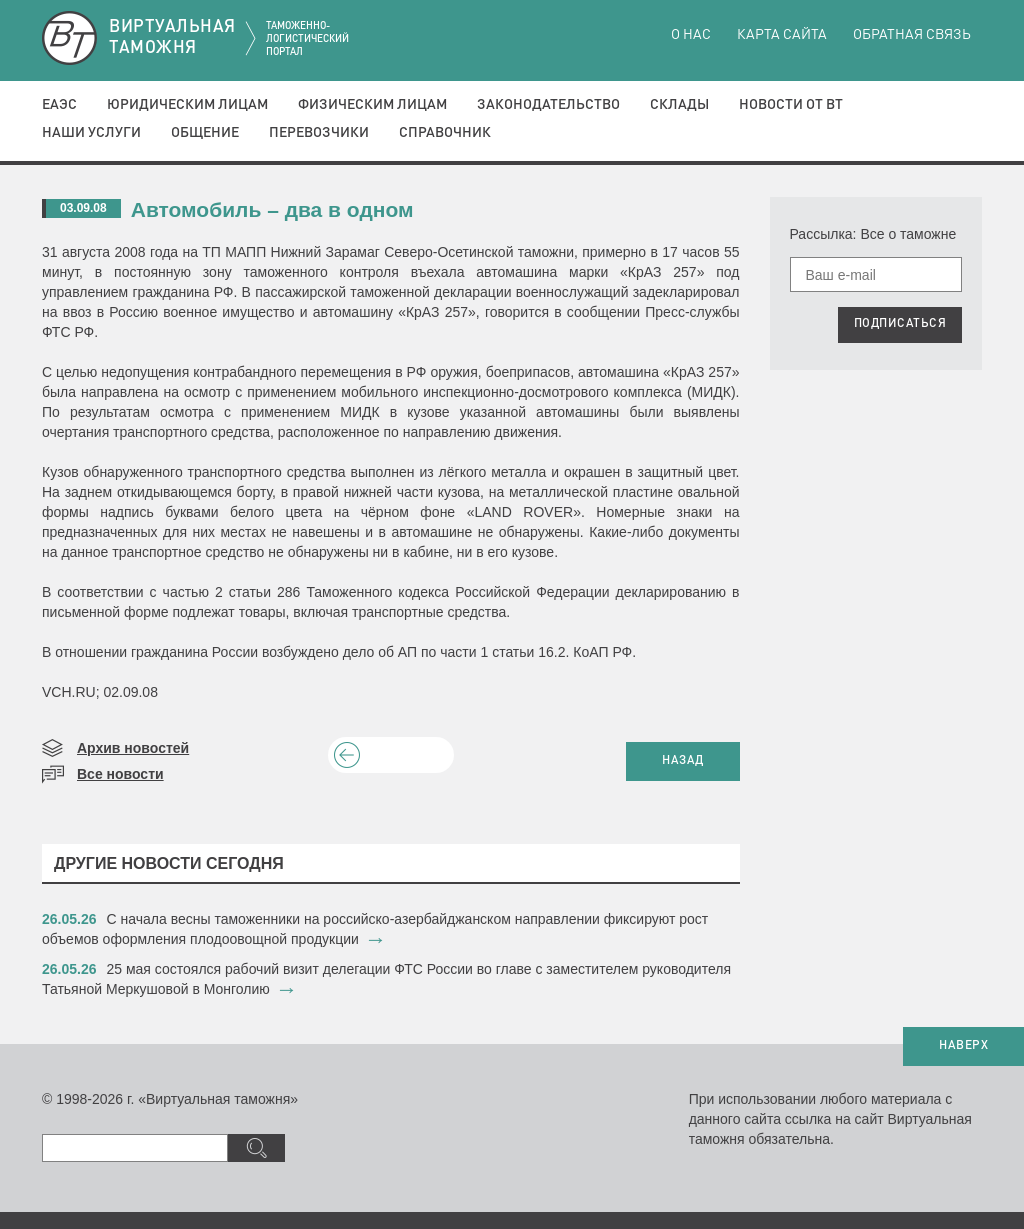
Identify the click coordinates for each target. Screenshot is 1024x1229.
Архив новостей (133, 748)
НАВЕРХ (963, 1046)
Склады (679, 105)
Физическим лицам (372, 105)
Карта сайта (782, 35)
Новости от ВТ (791, 105)
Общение (205, 133)
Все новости (120, 774)
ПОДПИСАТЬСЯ (900, 324)
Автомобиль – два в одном (272, 209)
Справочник (445, 133)
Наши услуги (91, 133)
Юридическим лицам (187, 105)
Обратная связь (912, 35)
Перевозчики (319, 133)
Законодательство (548, 105)
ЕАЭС (59, 105)
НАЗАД (683, 761)
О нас (691, 35)
